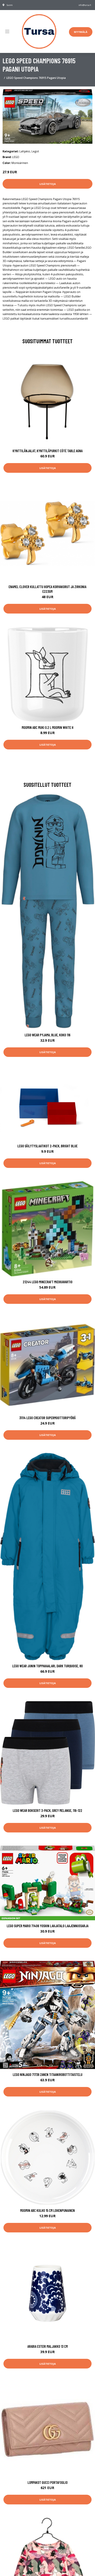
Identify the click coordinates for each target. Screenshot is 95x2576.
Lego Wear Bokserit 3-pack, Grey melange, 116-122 (47, 1810)
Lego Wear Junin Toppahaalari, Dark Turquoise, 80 (47, 1666)
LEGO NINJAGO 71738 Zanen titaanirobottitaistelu (47, 2074)
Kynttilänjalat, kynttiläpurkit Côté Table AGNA (48, 451)
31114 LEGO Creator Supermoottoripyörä (47, 1418)
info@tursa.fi (85, 5)
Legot (35, 151)
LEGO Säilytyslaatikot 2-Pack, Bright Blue (47, 1146)
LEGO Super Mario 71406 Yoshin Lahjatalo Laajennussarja (47, 1926)
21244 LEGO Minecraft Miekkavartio (47, 1282)
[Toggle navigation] (7, 31)
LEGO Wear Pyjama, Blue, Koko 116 (47, 1035)
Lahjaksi (24, 151)
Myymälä (80, 32)
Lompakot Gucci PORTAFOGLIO (48, 2482)
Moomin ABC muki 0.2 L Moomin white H (47, 727)
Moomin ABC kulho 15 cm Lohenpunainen (47, 2210)
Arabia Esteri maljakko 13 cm (47, 2346)
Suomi (10, 5)
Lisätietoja (47, 184)
